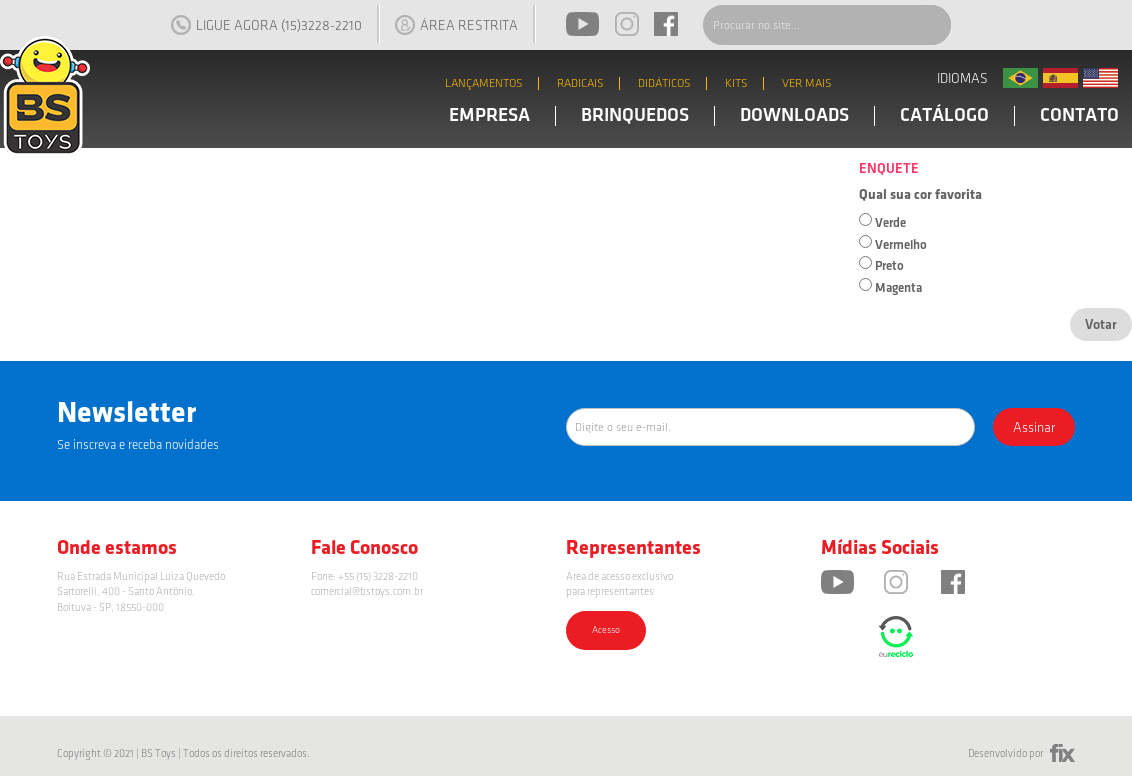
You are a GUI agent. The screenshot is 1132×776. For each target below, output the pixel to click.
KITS (736, 83)
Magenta (898, 288)
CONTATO (1079, 115)
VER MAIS (807, 83)
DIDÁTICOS (664, 83)
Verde (890, 223)
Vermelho (901, 245)
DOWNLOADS (794, 115)
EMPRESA (489, 115)
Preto (889, 266)
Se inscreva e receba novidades (138, 445)
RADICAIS (580, 83)
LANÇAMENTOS (484, 83)
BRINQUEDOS (635, 115)
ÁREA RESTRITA (456, 25)
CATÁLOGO (944, 115)
